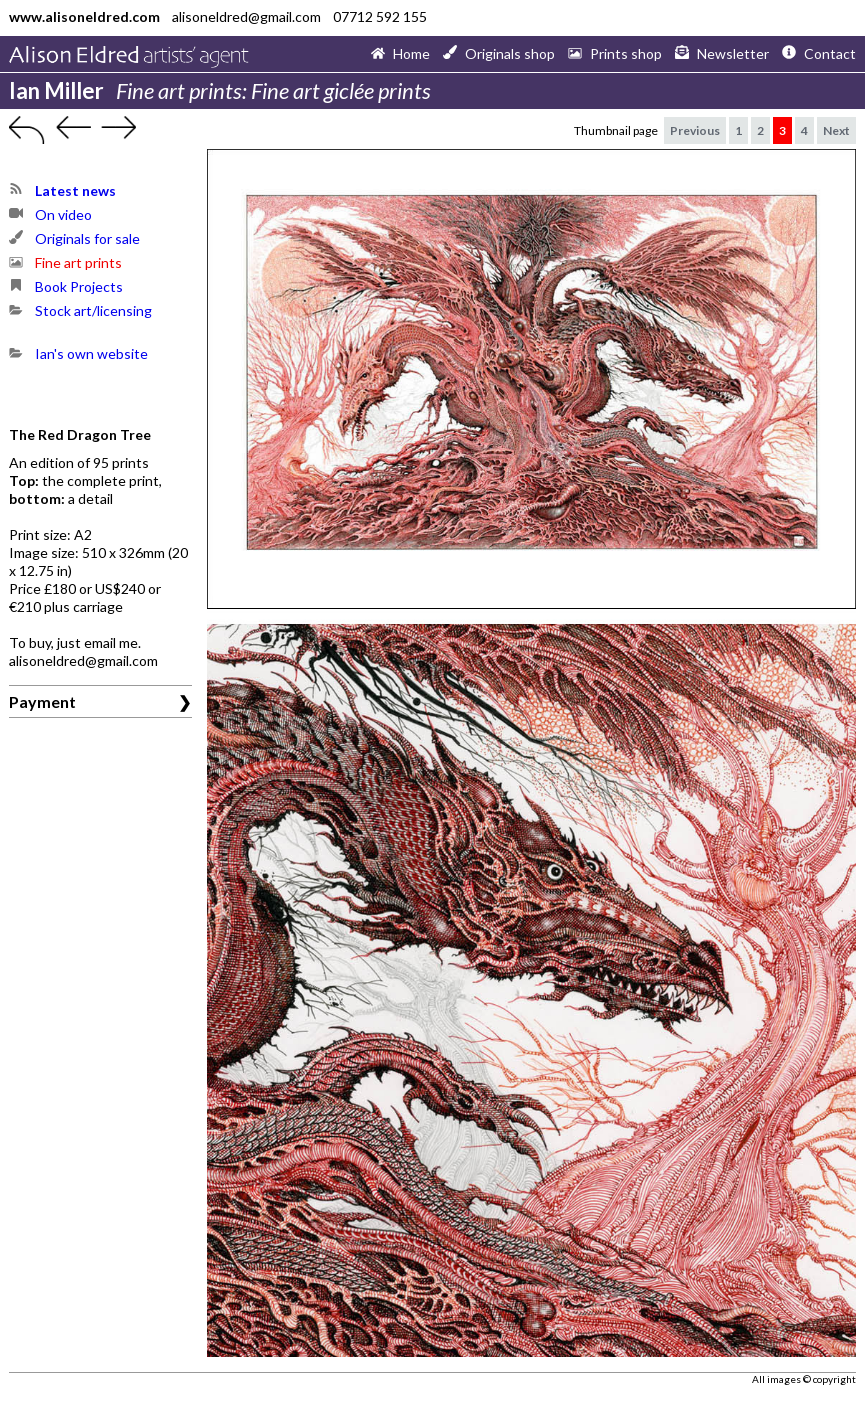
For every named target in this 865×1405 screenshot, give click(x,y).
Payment (42, 701)
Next (836, 130)
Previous (695, 130)
